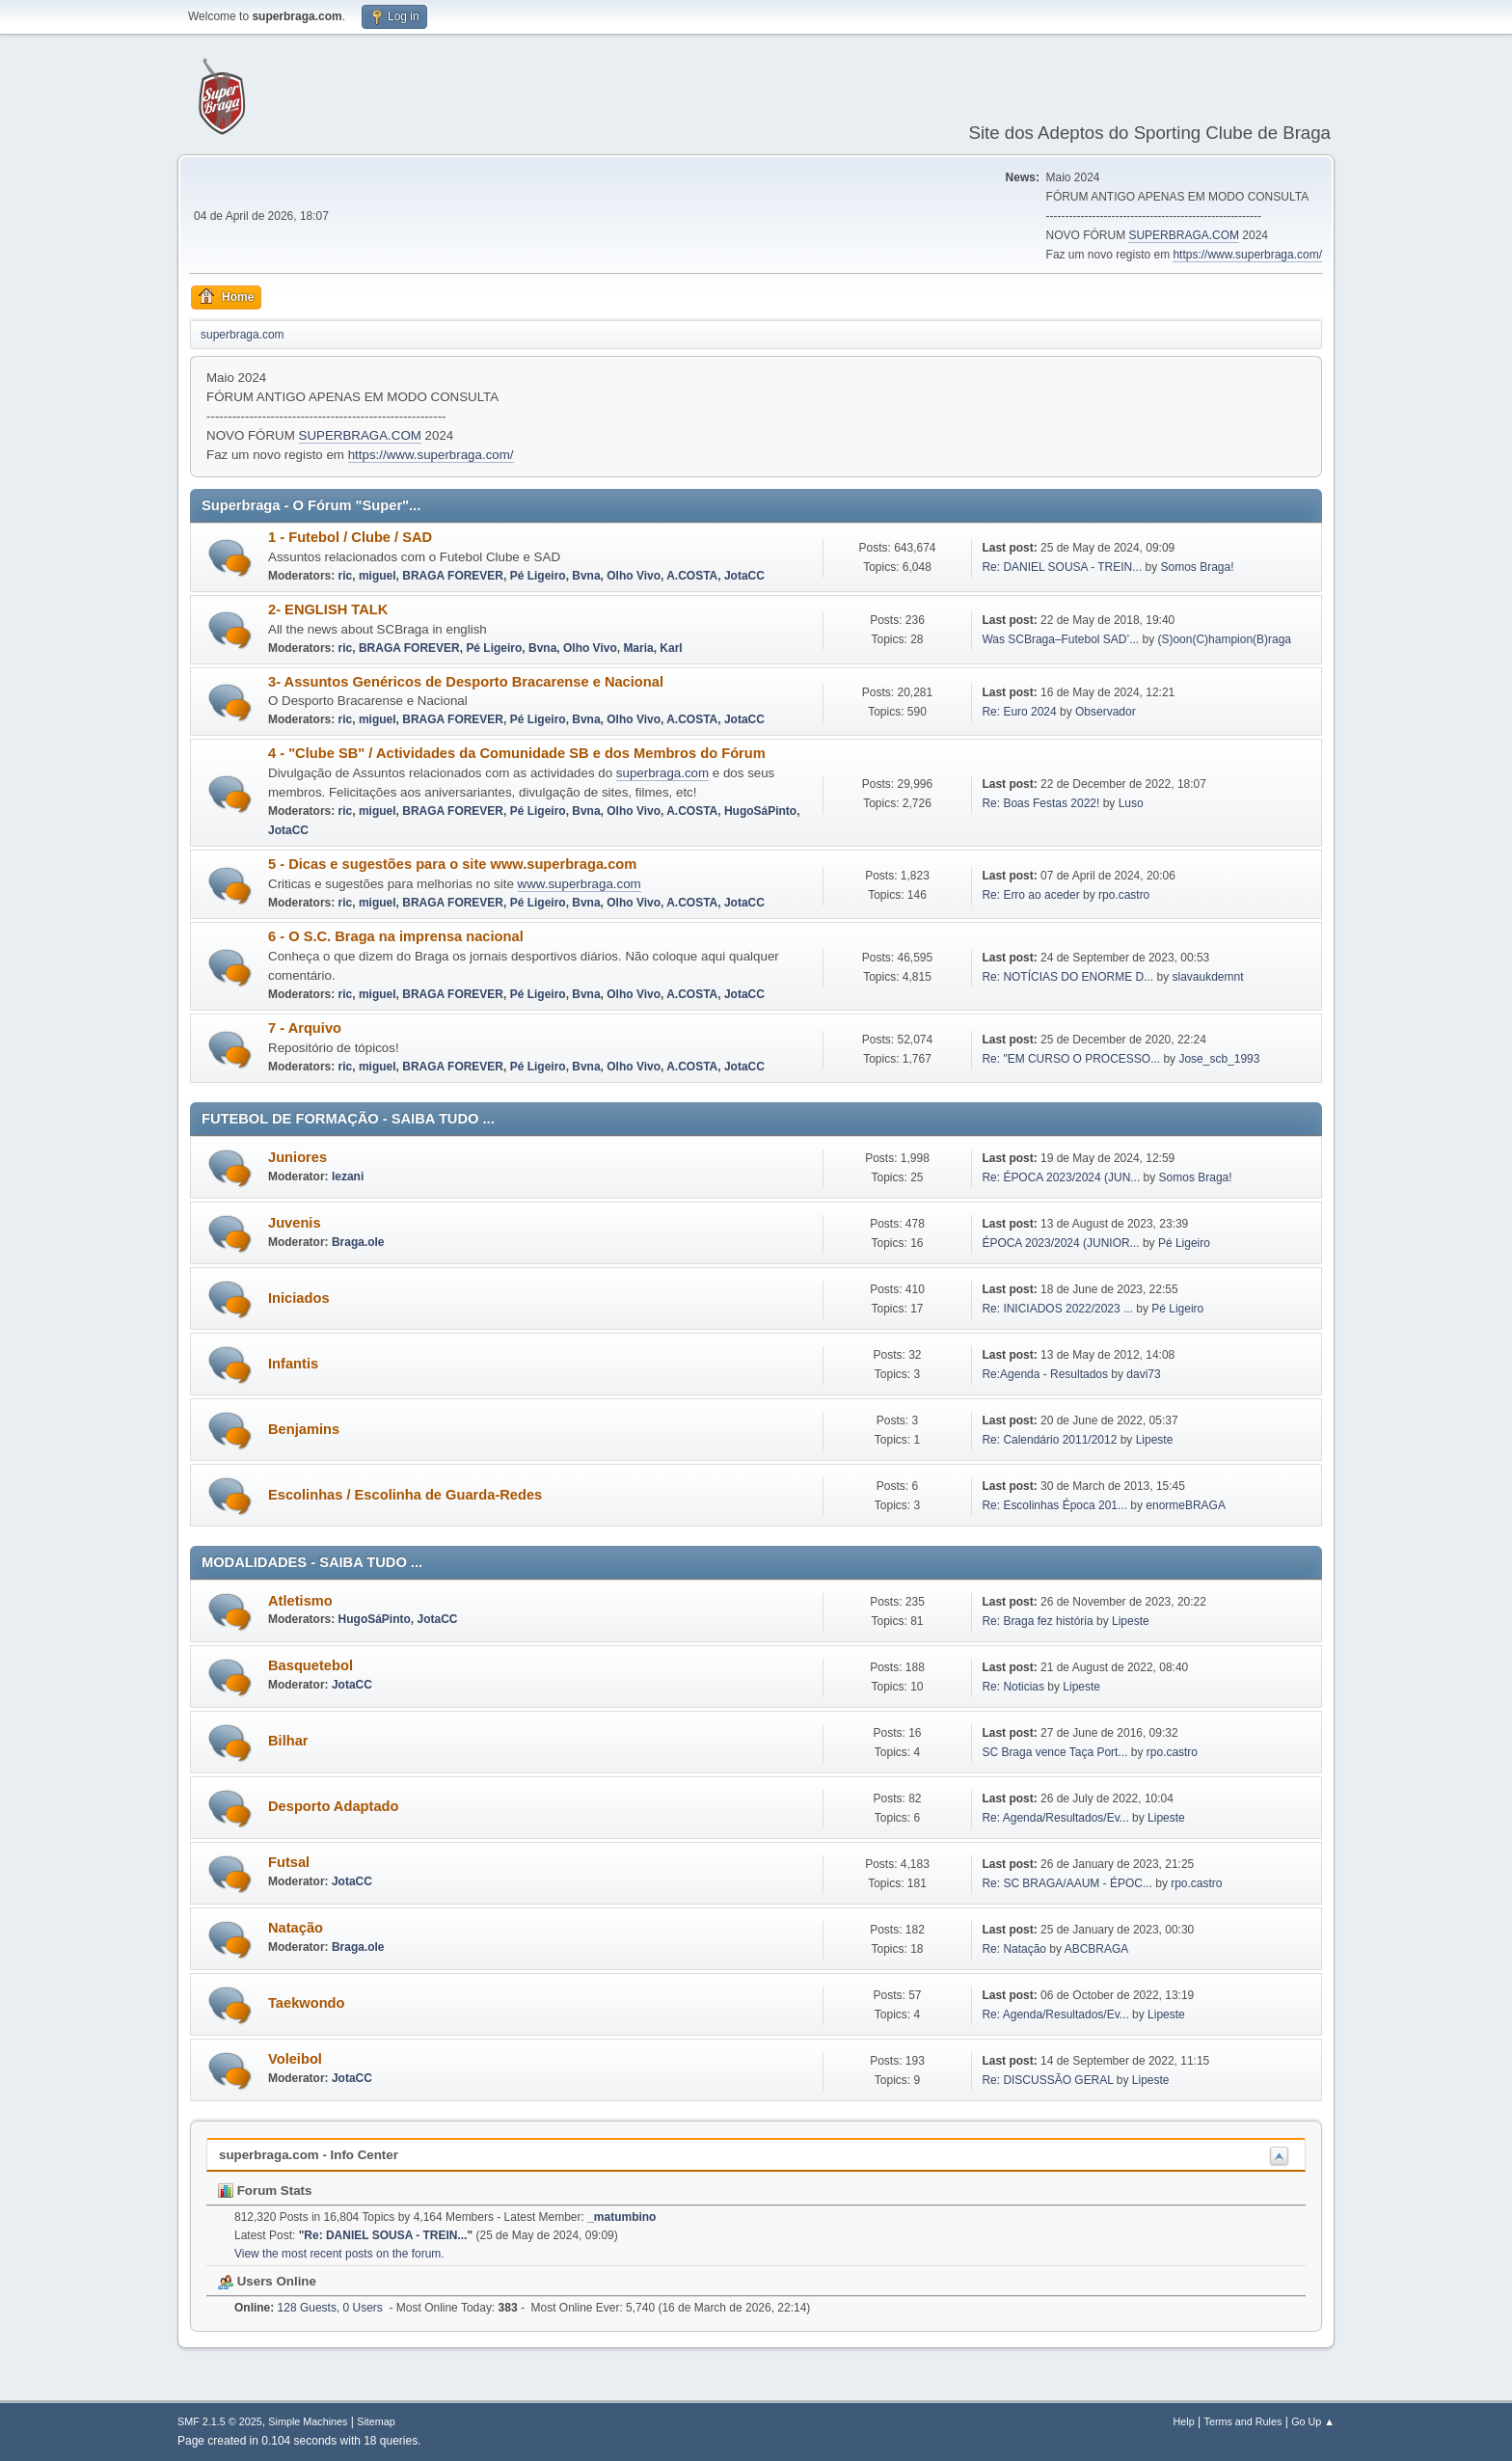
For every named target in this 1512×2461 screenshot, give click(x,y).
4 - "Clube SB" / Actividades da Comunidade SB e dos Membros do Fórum (517, 753)
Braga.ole (358, 1242)
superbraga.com (662, 773)
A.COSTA (691, 575)
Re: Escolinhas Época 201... (1054, 1505)
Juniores (297, 1157)
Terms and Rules (1243, 2421)
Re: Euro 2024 (1019, 711)
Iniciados (299, 1298)
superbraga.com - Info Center (308, 2155)
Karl (671, 648)
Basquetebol (310, 1665)
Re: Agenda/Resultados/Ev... (1055, 1818)
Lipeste (1155, 1440)
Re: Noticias (1013, 1686)
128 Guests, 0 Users (308, 2307)
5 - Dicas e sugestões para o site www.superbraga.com (452, 864)
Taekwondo (306, 2003)
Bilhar (288, 1740)
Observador (1105, 711)
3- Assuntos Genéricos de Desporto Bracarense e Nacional (465, 682)
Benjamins (303, 1429)
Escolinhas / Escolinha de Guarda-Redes (405, 1494)
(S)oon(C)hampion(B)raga (1224, 639)
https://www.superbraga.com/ (1247, 254)
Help (1184, 2421)
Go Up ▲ (1313, 2421)
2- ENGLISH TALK (328, 609)
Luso (1131, 803)
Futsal (289, 1862)
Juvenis (294, 1222)
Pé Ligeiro (538, 575)
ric (345, 575)
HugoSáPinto (760, 811)
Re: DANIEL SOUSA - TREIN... (1062, 567)
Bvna (586, 575)
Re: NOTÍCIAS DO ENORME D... (1067, 977)
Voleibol (295, 2059)
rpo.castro (1123, 895)
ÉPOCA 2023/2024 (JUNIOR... (1060, 1243)
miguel (377, 575)
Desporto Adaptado (333, 1806)
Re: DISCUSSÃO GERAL (1047, 2080)
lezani (348, 1176)
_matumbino (621, 2217)
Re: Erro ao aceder (1030, 895)
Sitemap (376, 2421)
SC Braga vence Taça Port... (1054, 1752)
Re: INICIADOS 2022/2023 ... (1057, 1308)
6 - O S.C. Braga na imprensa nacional (396, 936)
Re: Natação (1014, 1949)
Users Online (267, 2281)
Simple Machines (307, 2421)
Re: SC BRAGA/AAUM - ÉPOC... (1066, 1883)
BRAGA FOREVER (452, 575)
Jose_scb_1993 (1218, 1059)
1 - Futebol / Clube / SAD (350, 537)
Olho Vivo (634, 575)
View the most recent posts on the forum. (339, 2253)
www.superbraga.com (579, 884)
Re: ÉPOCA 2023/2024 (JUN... (1061, 1177)
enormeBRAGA (1186, 1505)
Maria (638, 648)
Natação (295, 1927)
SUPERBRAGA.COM (1183, 235)
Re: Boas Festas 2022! (1040, 803)
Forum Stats (264, 2190)
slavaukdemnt (1208, 977)
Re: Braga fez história (1037, 1621)
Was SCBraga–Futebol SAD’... (1060, 639)
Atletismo (300, 1601)
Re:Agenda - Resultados (1046, 1374)
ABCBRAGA (1097, 1949)
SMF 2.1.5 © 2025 (219, 2421)
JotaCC (744, 575)
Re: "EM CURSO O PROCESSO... (1071, 1059)
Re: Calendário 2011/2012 (1049, 1440)
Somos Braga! (1197, 567)
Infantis (293, 1363)
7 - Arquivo (304, 1028)
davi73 (1143, 1374)
